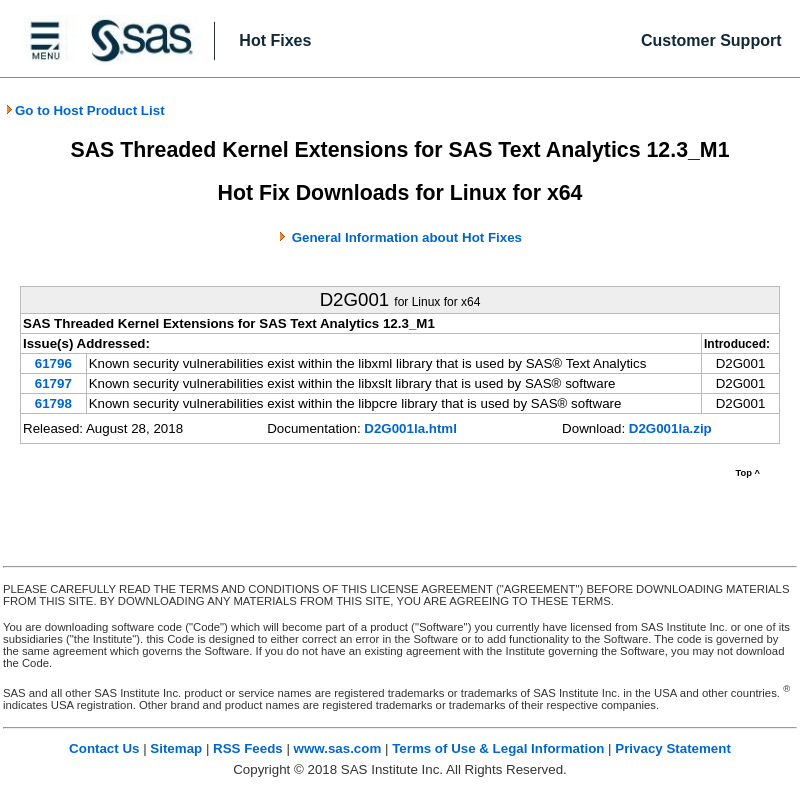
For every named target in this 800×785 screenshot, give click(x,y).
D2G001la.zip (670, 428)
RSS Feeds (248, 748)
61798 (53, 403)
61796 (53, 363)
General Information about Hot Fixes (407, 237)
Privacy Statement (673, 748)
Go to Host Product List (85, 110)
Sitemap (176, 748)
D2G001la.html (410, 428)
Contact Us (104, 748)
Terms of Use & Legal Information (498, 748)
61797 (53, 383)
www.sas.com (338, 748)
